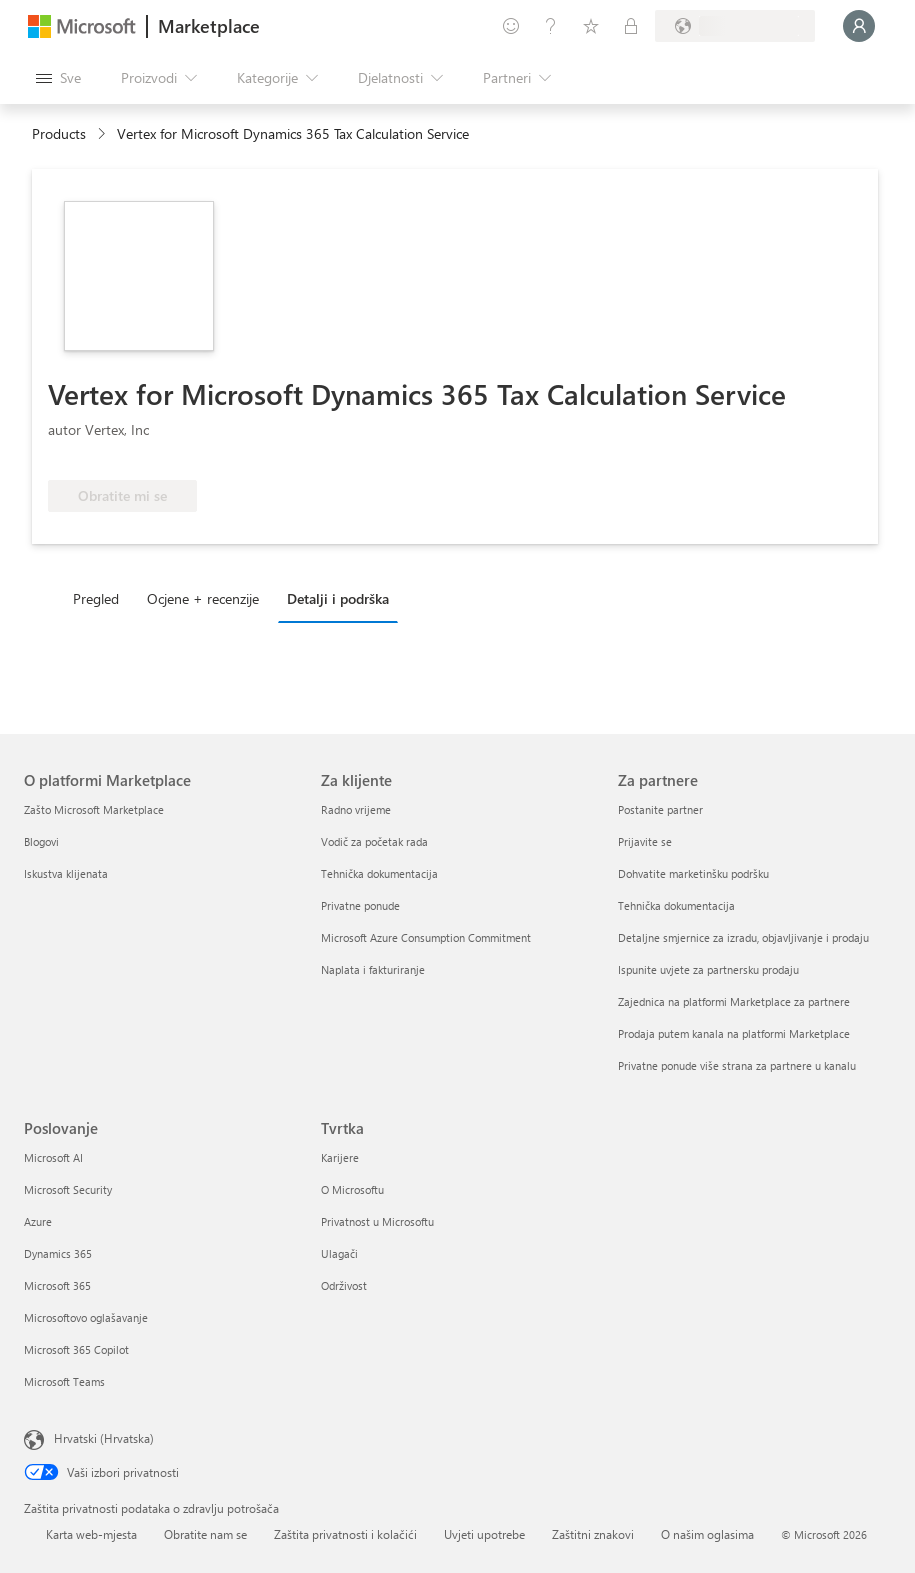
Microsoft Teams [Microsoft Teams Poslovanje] (64, 1381)
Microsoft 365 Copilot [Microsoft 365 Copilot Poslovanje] (76, 1349)
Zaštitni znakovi (593, 1534)
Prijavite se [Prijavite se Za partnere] (645, 841)
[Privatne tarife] (631, 26)
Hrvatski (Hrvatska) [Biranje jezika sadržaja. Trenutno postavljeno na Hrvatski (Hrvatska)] (104, 1438)
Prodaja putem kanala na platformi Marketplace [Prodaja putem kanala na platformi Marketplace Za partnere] (734, 1033)
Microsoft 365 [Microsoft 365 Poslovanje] (57, 1285)
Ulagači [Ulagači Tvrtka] (339, 1253)
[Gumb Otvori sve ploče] (58, 78)
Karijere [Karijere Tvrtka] (340, 1157)
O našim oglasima (707, 1534)
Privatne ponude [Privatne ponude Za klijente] (360, 905)
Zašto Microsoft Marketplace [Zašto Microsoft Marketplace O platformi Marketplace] (94, 809)
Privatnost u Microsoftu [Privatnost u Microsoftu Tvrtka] (377, 1221)
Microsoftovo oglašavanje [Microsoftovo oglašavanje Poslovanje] (86, 1317)
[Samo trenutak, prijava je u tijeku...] (859, 26)
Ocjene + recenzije (203, 598)
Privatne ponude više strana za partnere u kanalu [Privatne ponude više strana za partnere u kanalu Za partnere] (737, 1065)
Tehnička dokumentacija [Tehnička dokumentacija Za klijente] (379, 873)
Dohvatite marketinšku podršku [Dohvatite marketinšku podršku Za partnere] (693, 873)
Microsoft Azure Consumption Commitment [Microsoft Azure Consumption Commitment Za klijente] (426, 937)
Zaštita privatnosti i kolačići (345, 1534)
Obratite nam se (205, 1534)
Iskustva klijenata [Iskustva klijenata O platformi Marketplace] (66, 873)
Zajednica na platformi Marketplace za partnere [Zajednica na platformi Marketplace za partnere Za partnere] (734, 1001)
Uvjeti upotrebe (484, 1534)
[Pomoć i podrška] (551, 26)
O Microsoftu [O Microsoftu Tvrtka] (352, 1189)
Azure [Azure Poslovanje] (38, 1221)
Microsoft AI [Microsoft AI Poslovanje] (53, 1157)
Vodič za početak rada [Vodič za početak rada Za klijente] (374, 841)
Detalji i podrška (338, 598)
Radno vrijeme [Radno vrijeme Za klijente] (356, 809)
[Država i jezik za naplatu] (735, 26)
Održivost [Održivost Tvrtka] (344, 1285)
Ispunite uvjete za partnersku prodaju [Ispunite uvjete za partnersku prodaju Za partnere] (708, 969)
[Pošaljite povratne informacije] (511, 26)
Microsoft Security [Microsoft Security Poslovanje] (68, 1189)
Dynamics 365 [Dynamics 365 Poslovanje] (58, 1253)
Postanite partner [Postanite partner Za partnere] (660, 809)
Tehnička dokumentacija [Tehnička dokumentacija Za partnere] (676, 905)
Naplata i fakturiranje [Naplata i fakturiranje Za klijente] (373, 969)
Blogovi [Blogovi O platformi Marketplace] (41, 841)
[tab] (101, 598)
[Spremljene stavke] (591, 26)
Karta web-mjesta (91, 1534)
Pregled (96, 598)
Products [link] (59, 133)
